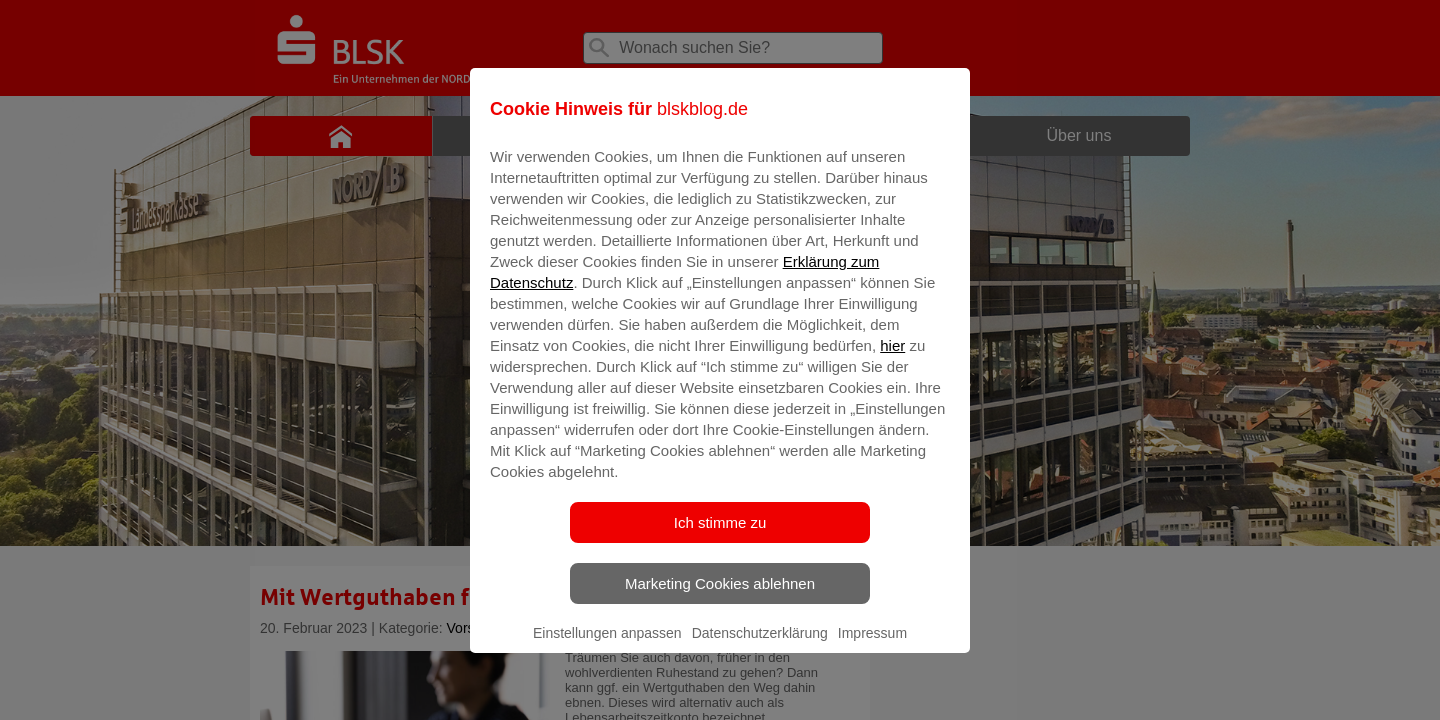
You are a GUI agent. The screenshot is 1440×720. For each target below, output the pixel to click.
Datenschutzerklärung (760, 647)
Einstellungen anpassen (607, 647)
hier (892, 359)
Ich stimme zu (720, 536)
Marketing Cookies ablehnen (720, 597)
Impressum (872, 647)
